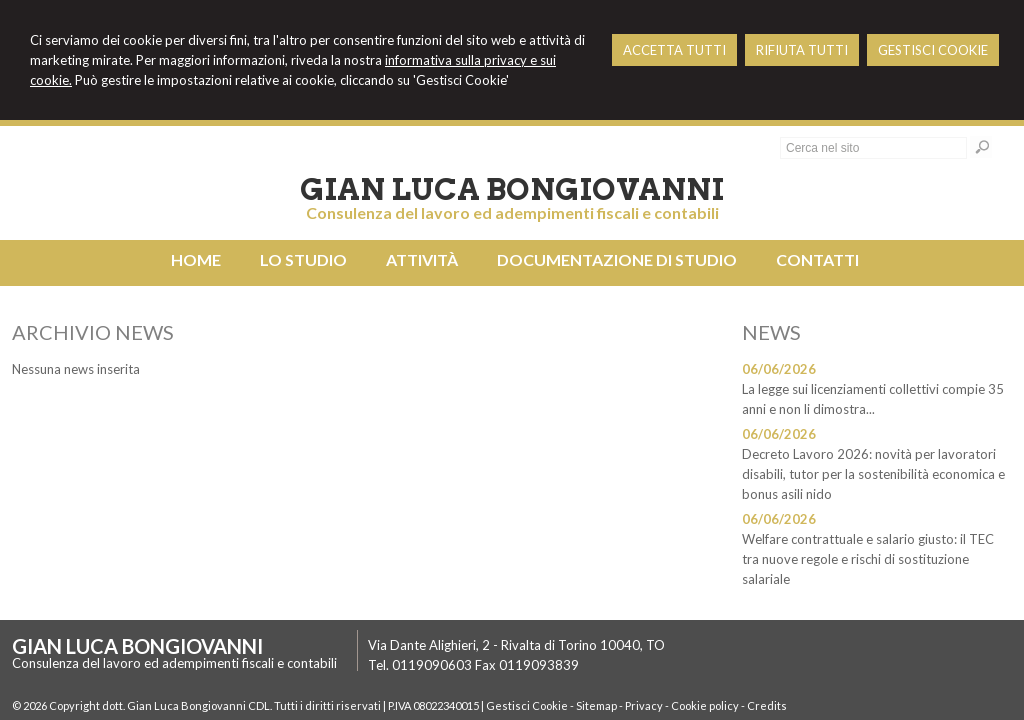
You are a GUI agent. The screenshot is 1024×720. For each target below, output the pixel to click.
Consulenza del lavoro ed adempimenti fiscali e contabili (512, 212)
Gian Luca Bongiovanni (512, 189)
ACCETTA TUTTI (674, 50)
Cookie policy (705, 705)
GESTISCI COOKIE (933, 50)
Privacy (644, 705)
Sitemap (596, 705)
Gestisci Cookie (527, 705)
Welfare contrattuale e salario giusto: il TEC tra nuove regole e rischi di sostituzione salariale (868, 559)
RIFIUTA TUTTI (802, 50)
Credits (767, 705)
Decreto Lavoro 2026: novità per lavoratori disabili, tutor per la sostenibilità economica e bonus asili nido (873, 474)
